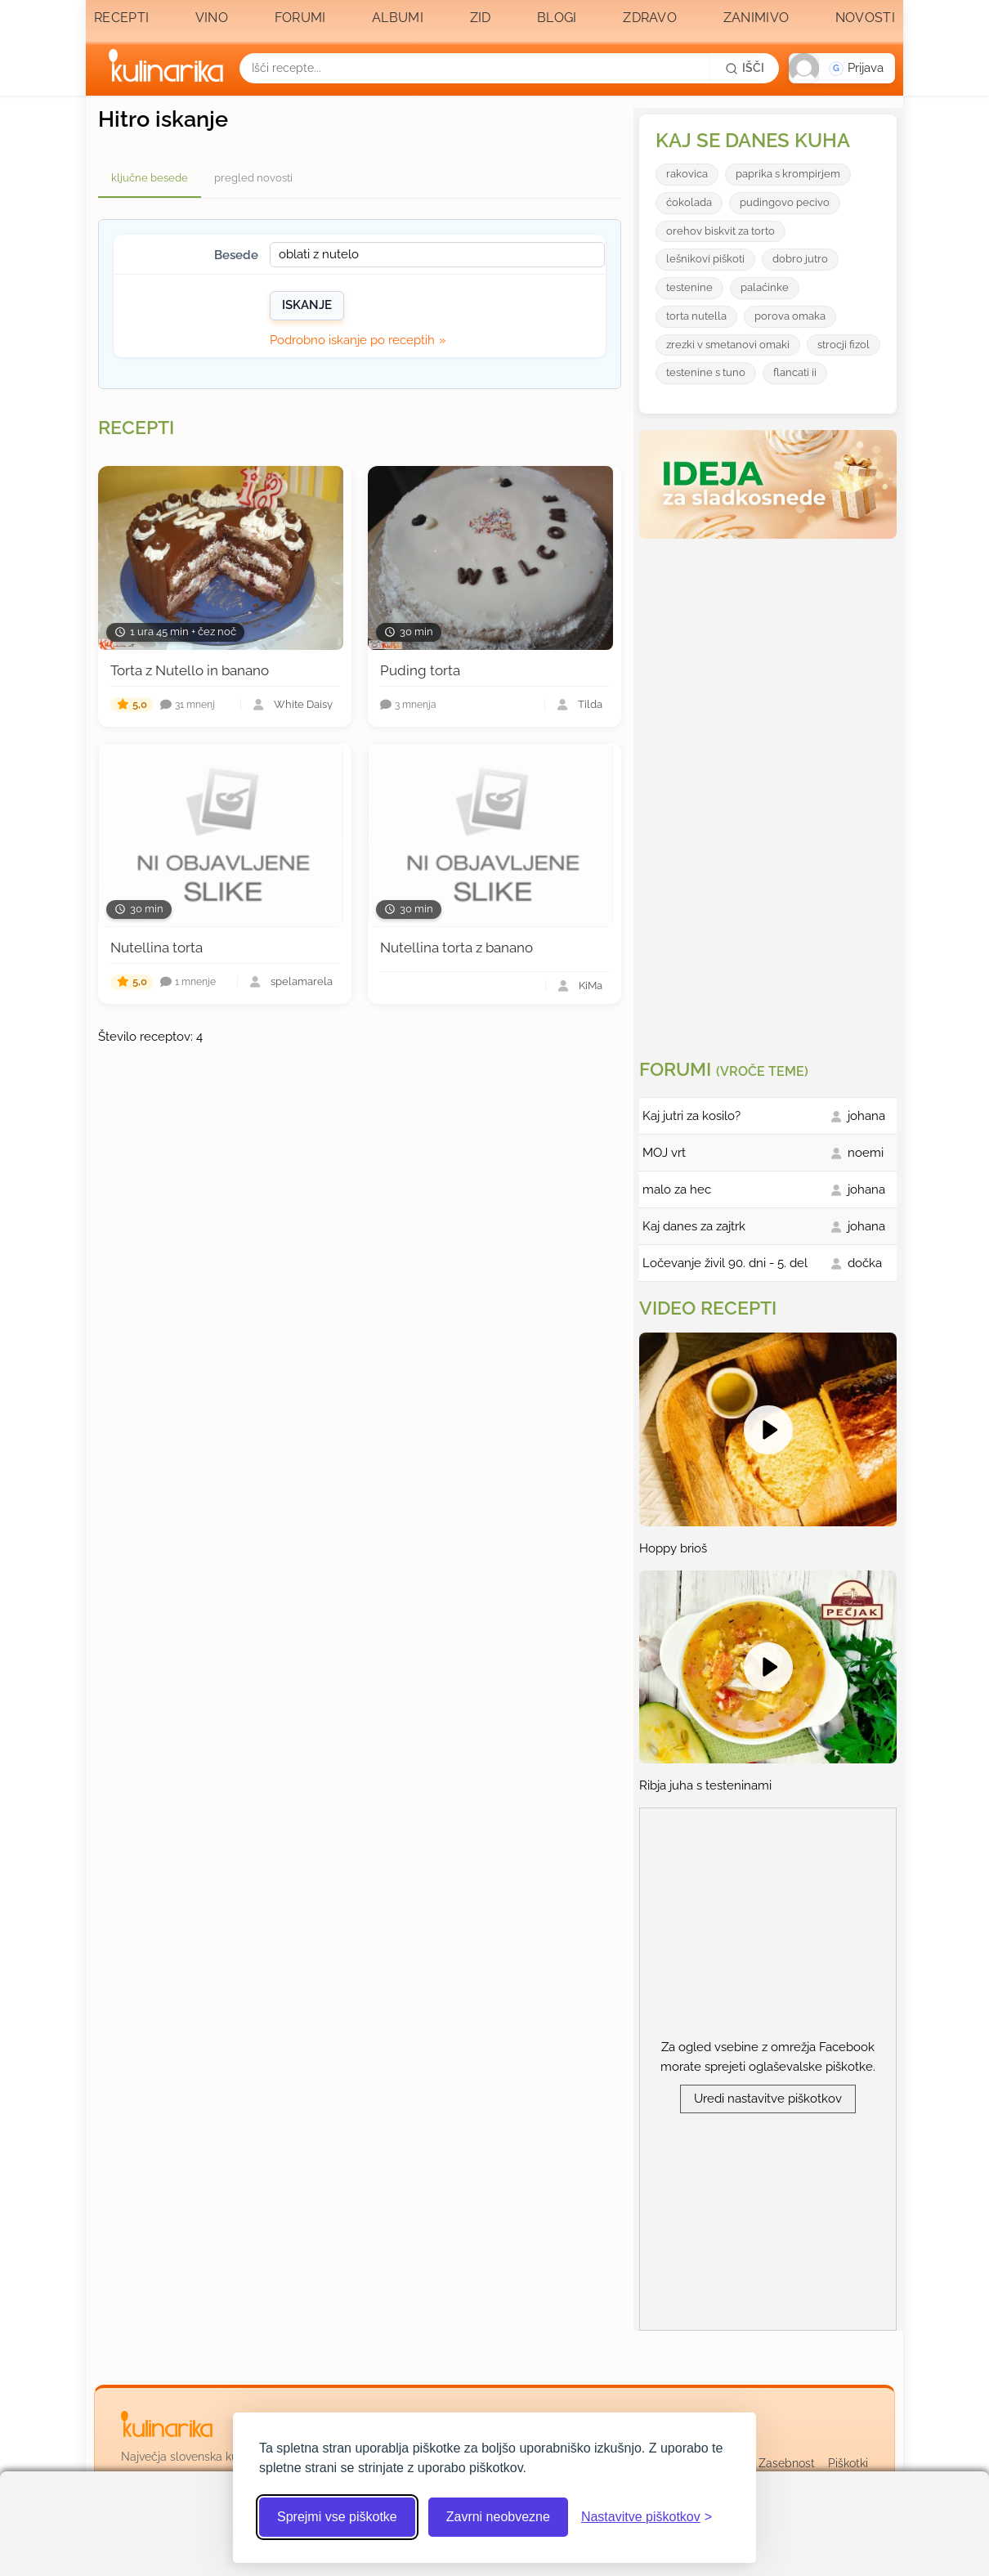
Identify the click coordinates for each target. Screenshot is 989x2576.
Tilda (590, 705)
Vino (211, 17)
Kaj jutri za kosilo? (691, 1116)
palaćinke (765, 287)
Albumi (397, 17)
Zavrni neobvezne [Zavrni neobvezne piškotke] (498, 2517)
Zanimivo (756, 17)
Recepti (121, 17)
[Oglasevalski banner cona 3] (770, 792)
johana (866, 1116)
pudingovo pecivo (785, 202)
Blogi (557, 17)
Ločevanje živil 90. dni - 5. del (725, 1263)
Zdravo (650, 17)
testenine (689, 287)
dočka (865, 1263)
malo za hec (676, 1189)
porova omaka (790, 316)
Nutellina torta (156, 947)
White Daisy (303, 705)
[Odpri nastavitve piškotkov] (646, 2517)
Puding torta (420, 670)
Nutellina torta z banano (456, 947)
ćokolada (689, 202)
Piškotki (848, 2463)
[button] (842, 68)
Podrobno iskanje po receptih (352, 340)
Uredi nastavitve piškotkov (768, 2098)
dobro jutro (800, 259)
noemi (866, 1152)
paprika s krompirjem (788, 174)
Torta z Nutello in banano (189, 670)
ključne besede (149, 178)
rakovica (687, 174)
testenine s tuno (705, 372)
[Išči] (744, 68)
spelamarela (302, 982)
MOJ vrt (664, 1152)
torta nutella (696, 316)
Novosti (865, 17)
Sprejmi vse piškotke (337, 2517)
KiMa (590, 986)
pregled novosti (253, 178)
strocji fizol (843, 344)
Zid (480, 17)
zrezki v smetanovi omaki (728, 344)
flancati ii (795, 372)
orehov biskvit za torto (720, 231)
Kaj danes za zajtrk (693, 1226)
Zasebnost (787, 2463)
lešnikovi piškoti (705, 259)
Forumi (300, 17)
